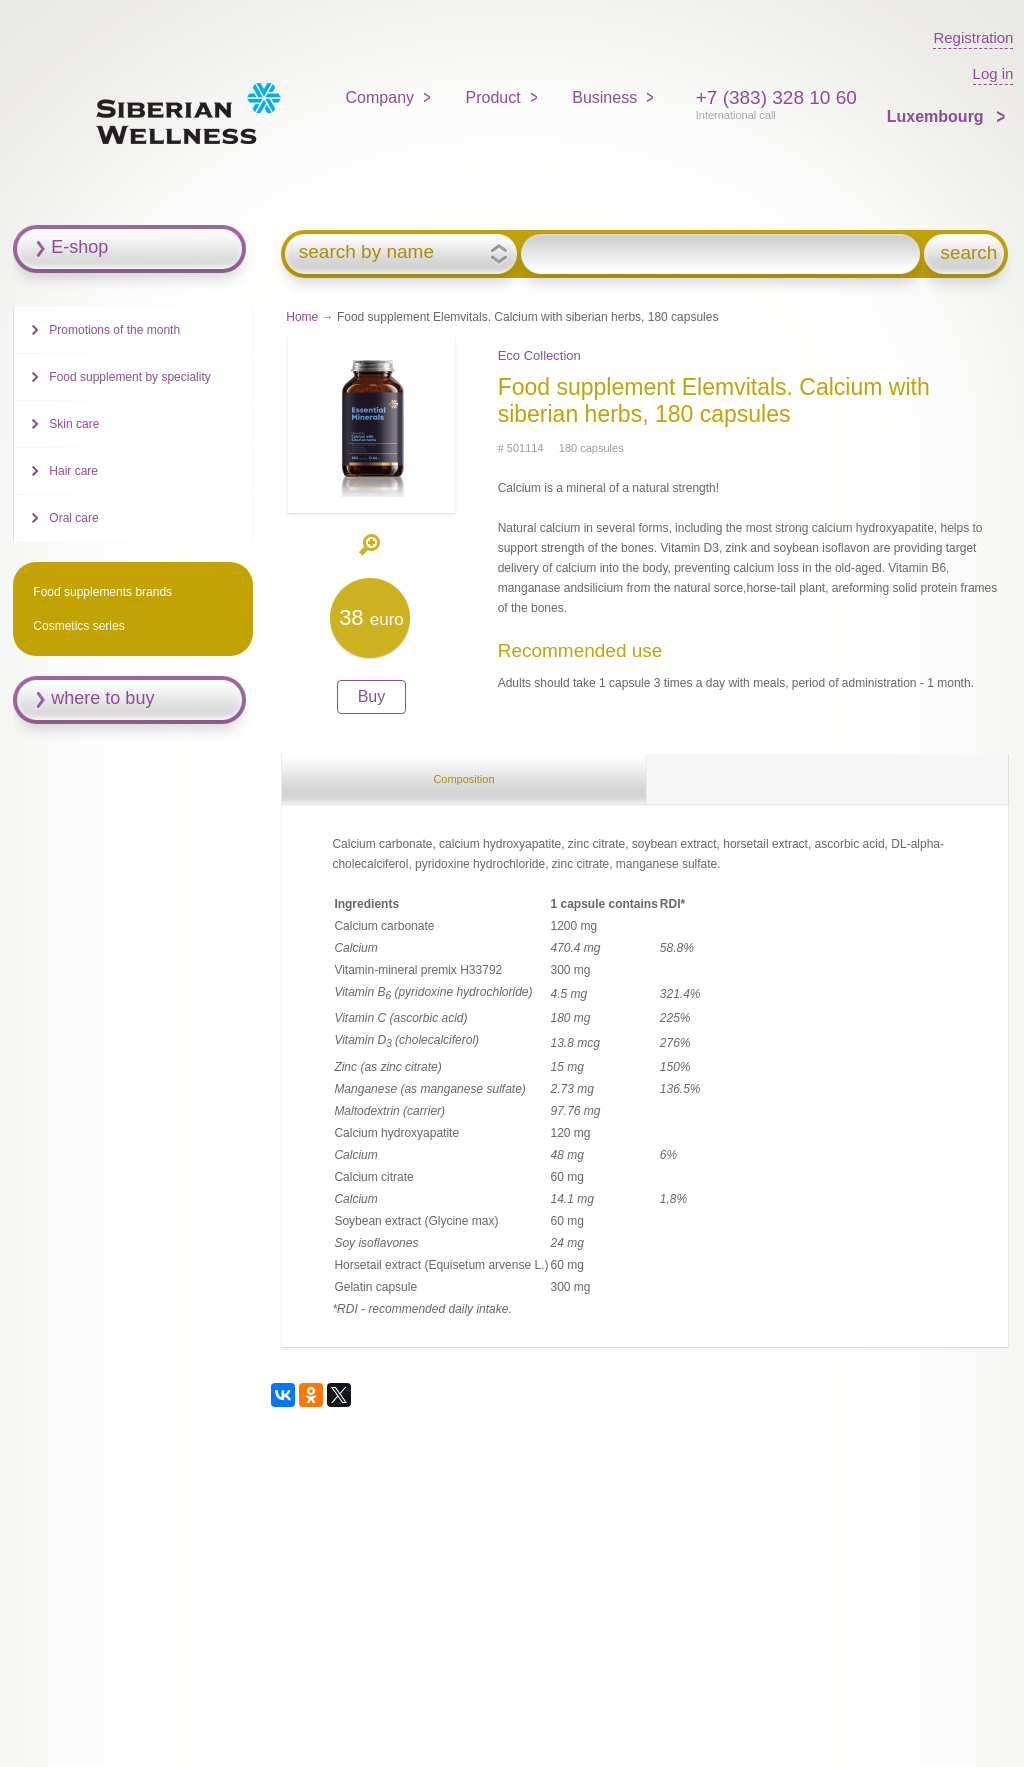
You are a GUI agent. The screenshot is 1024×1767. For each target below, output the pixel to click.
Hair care (73, 471)
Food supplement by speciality (129, 377)
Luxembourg (937, 116)
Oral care (73, 518)
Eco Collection (539, 355)
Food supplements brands (102, 592)
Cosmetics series (78, 626)
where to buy (102, 698)
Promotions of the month (114, 330)
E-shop (79, 247)
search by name (366, 252)
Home (302, 317)
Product (493, 97)
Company (380, 97)
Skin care (74, 424)
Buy (372, 696)
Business (604, 97)
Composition (463, 779)
